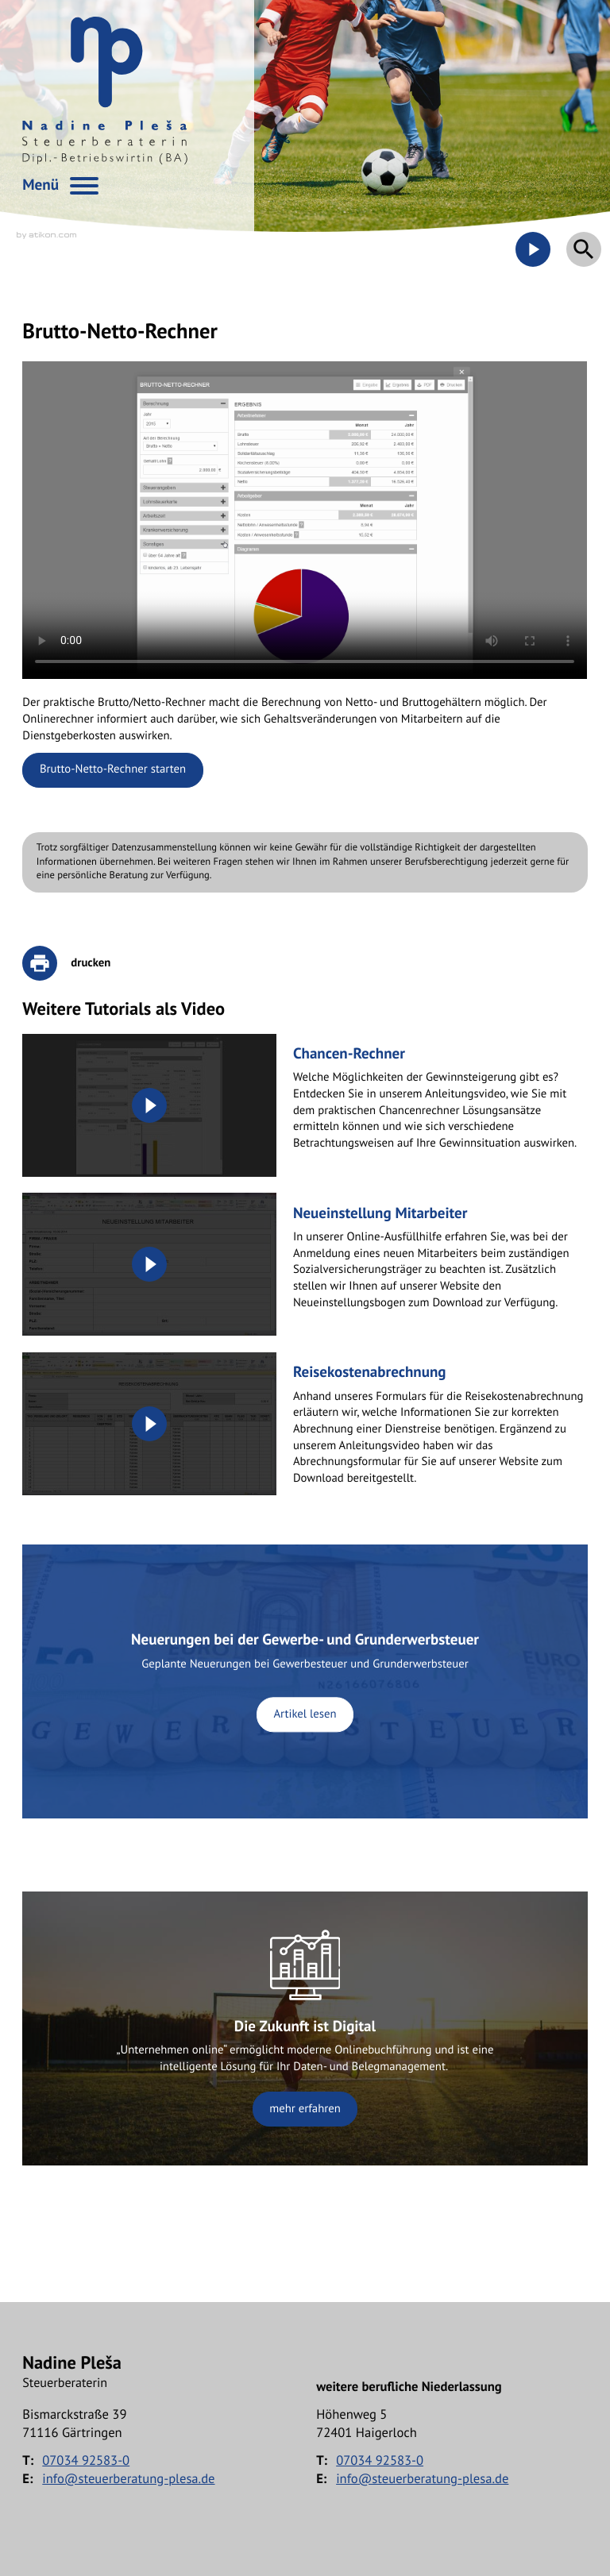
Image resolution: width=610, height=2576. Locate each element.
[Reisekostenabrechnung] (304, 1423)
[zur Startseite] (104, 90)
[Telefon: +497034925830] (85, 2460)
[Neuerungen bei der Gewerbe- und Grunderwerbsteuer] (304, 1681)
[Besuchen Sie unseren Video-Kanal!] (532, 249)
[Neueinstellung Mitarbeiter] (304, 1264)
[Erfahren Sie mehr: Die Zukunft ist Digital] (304, 2029)
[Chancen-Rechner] (304, 1105)
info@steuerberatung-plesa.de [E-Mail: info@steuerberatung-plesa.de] (128, 2478)
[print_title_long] (77, 963)
